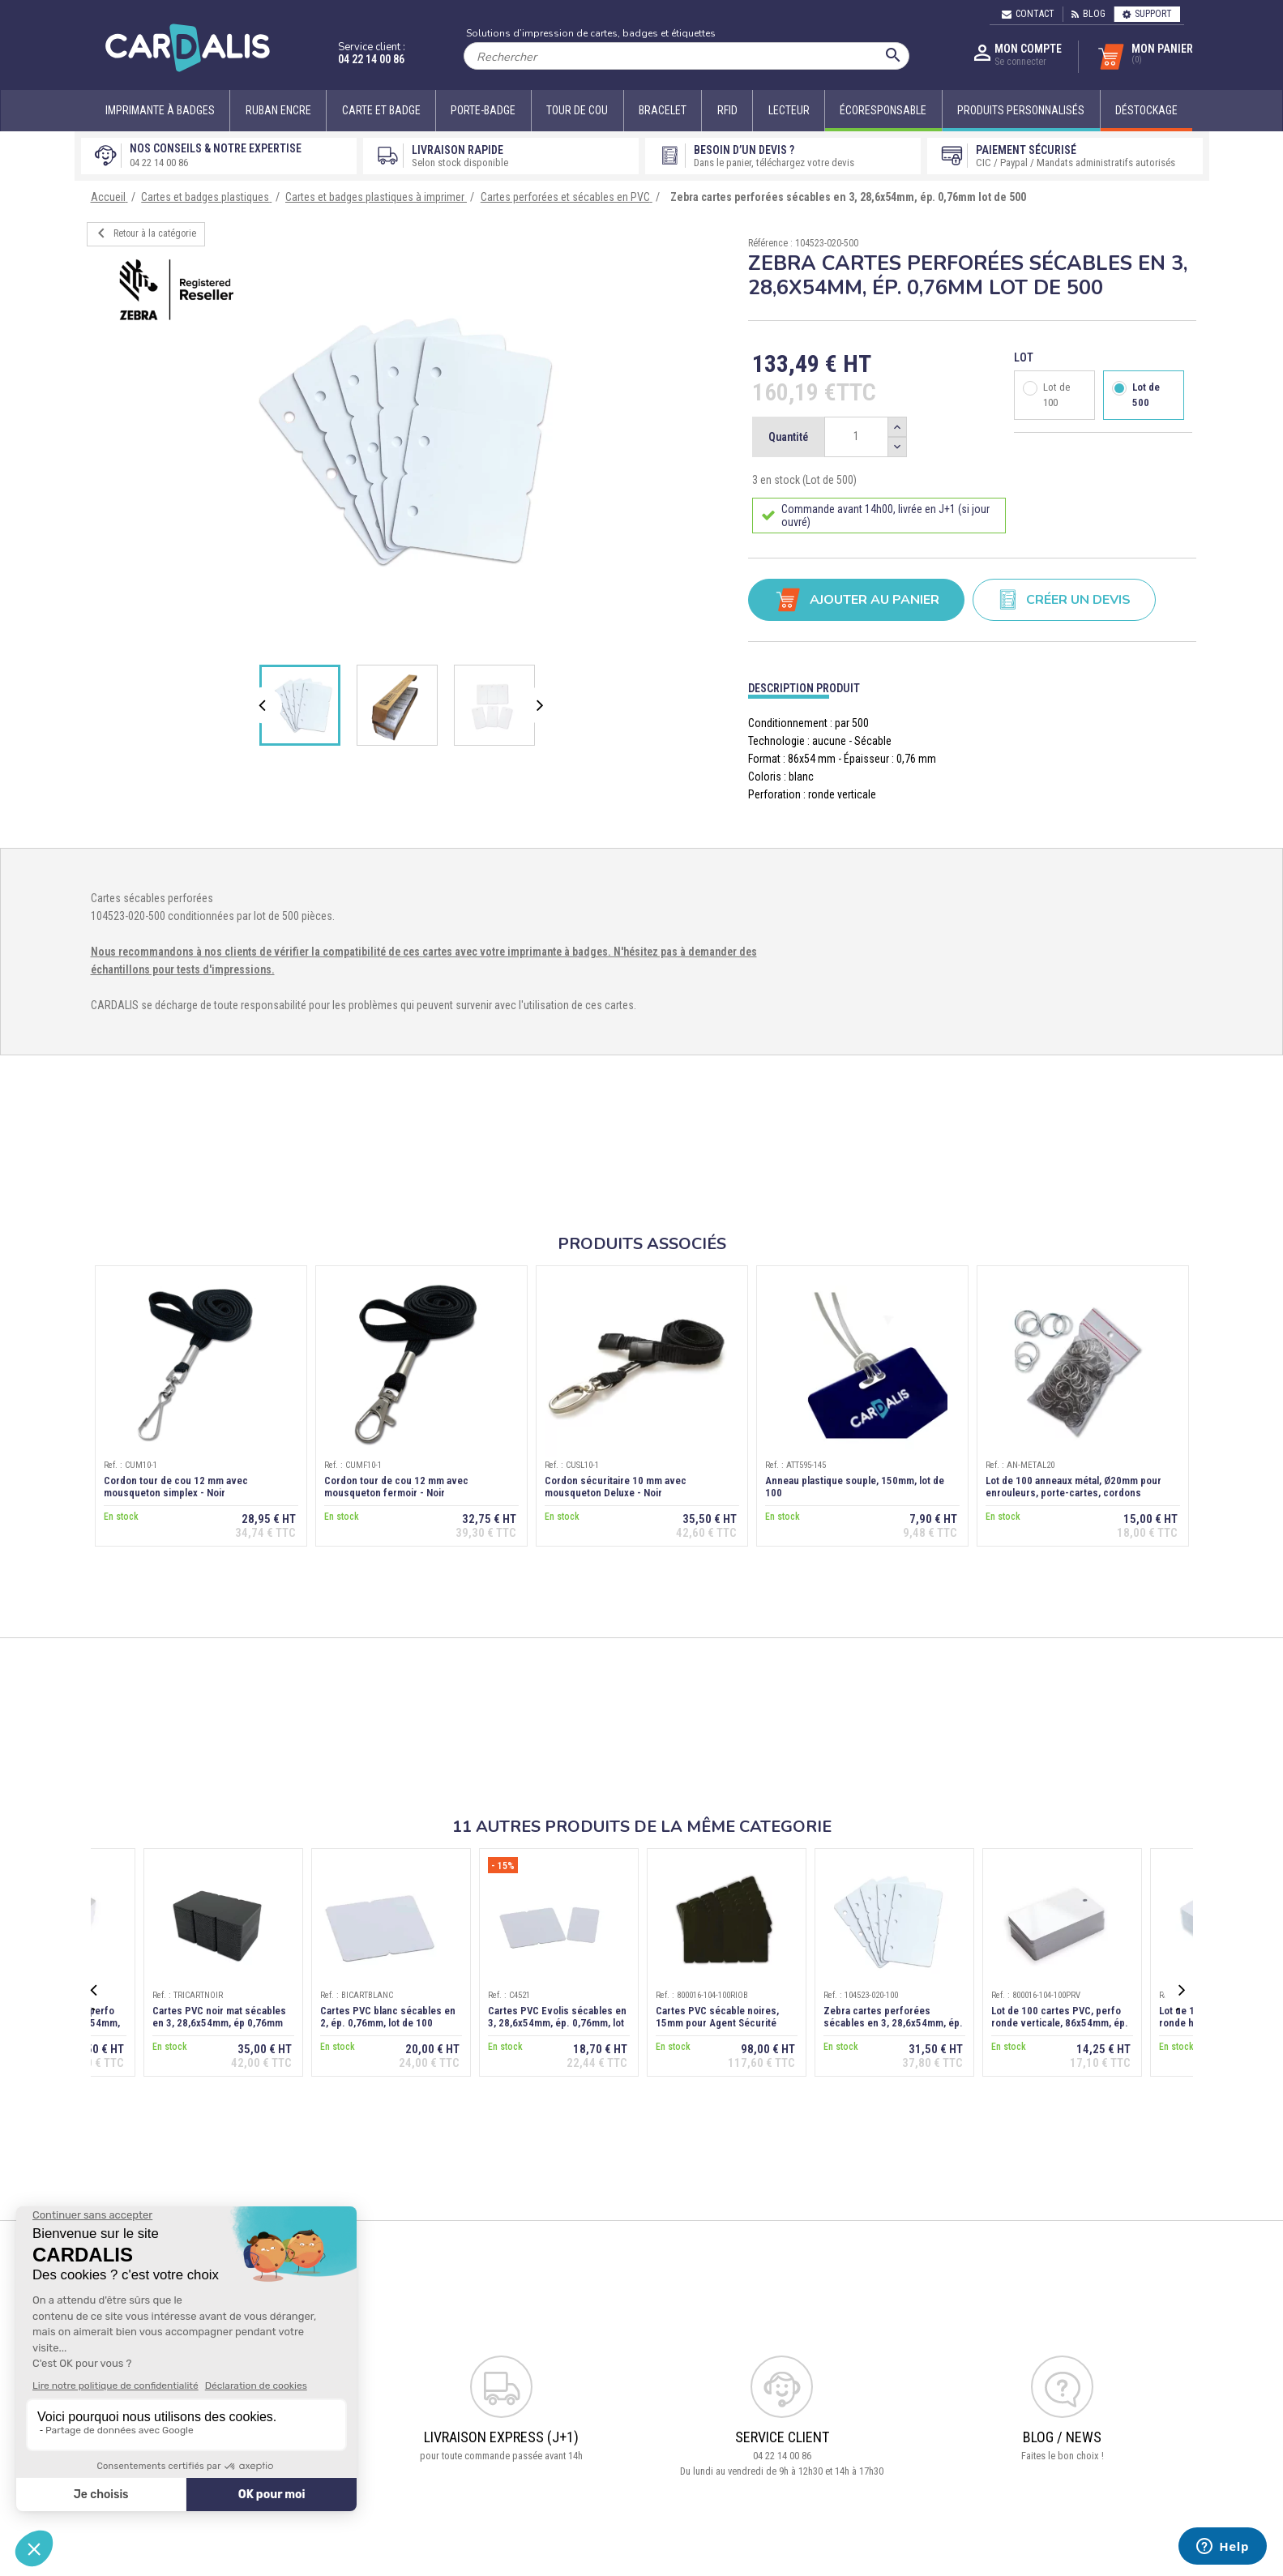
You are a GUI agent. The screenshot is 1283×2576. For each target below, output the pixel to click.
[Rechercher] (686, 56)
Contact (1028, 13)
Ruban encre (278, 110)
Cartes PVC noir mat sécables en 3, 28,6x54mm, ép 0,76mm (219, 2017)
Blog (1088, 13)
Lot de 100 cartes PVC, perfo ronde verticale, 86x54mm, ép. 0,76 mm (1059, 2023)
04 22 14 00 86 (371, 59)
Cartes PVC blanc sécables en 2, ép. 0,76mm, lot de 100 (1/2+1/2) (387, 2023)
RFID (727, 110)
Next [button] (541, 705)
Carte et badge (381, 110)
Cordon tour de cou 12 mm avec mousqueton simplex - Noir (176, 1486)
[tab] (972, 684)
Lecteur (789, 110)
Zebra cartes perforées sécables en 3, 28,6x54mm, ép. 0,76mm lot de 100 (893, 2023)
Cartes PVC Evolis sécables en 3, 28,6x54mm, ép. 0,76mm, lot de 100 (557, 2023)
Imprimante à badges (160, 110)
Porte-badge (483, 110)
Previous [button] (266, 705)
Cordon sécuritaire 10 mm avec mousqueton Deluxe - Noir (615, 1486)
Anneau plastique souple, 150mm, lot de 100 (854, 1486)
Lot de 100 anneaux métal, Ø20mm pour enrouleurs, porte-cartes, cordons (1073, 1486)
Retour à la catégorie (144, 233)
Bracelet (662, 110)
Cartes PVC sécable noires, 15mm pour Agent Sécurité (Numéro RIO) (717, 2023)
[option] (405, 441)
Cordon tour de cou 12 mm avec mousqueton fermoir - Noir (396, 1486)
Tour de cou (577, 110)
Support (1147, 13)
